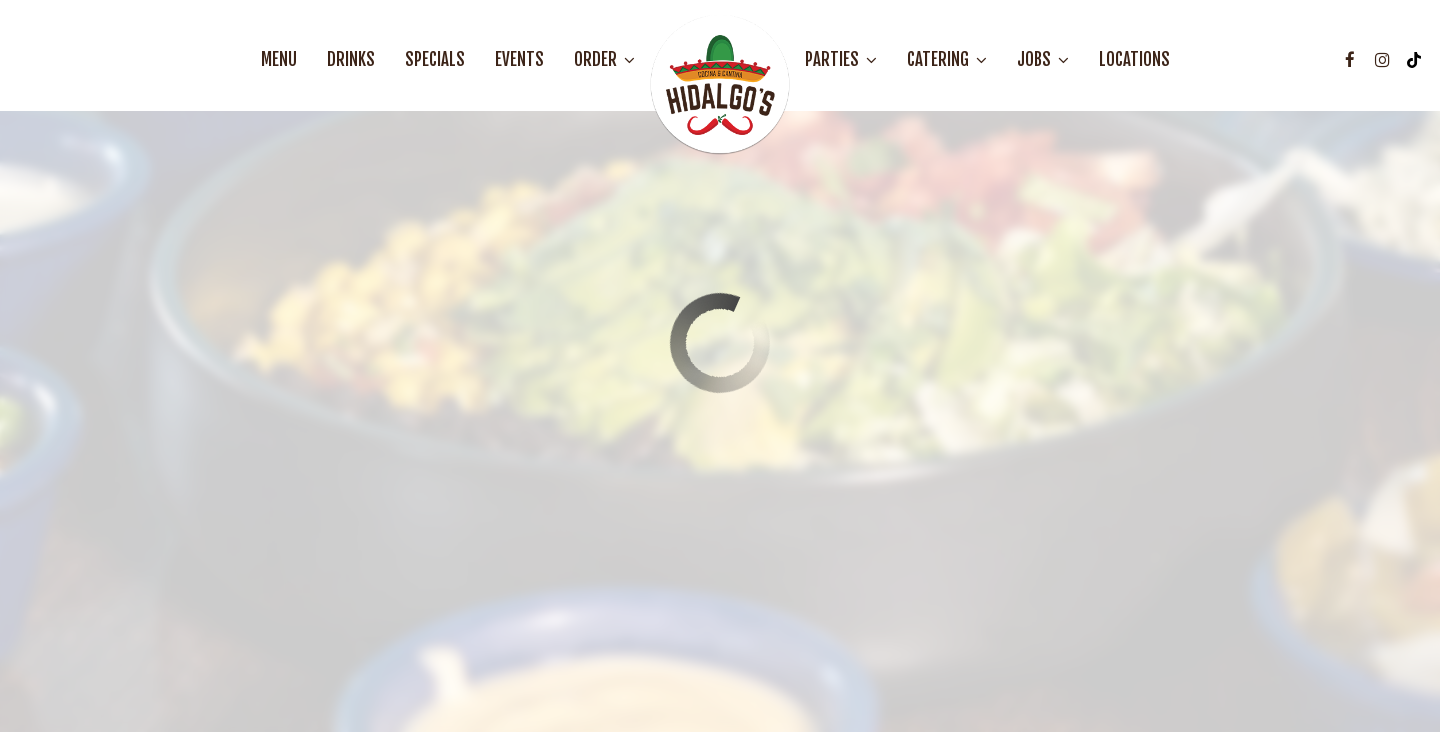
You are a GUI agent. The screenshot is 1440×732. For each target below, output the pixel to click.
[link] (720, 85)
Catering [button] (947, 60)
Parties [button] (841, 60)
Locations (1134, 60)
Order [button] (604, 60)
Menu (279, 60)
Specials (435, 60)
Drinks (351, 60)
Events (519, 60)
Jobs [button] (1043, 60)
